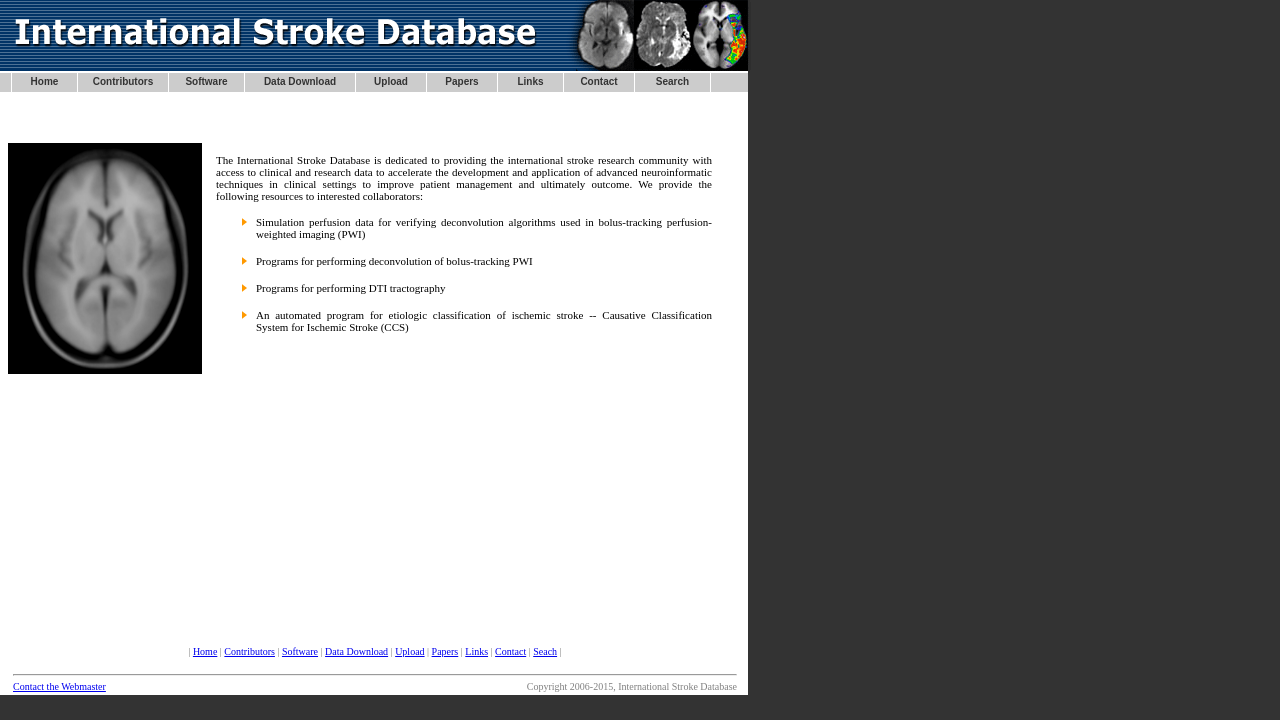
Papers (445, 651)
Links (476, 651)
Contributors (249, 651)
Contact (510, 651)
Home (205, 651)
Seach (545, 651)
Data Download (356, 651)
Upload (409, 651)
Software (300, 651)
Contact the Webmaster (59, 686)
